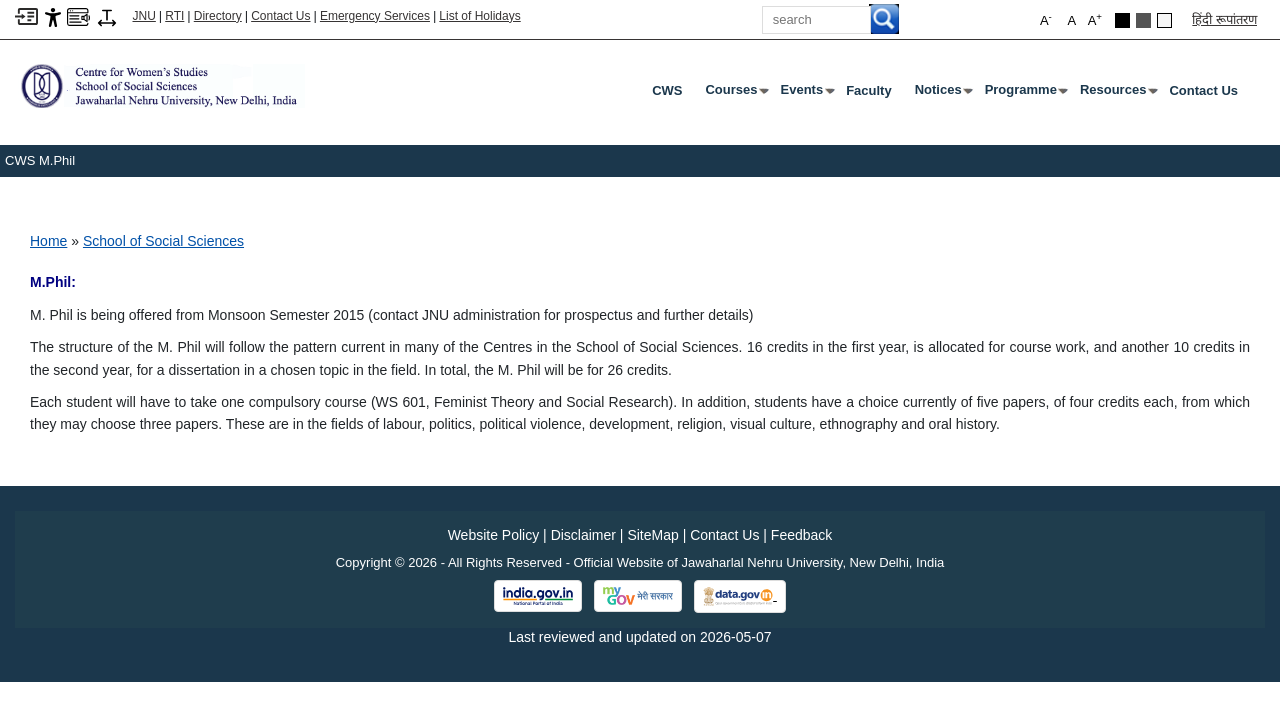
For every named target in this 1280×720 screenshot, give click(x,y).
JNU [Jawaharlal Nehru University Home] (144, 16)
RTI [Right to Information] (174, 16)
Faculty (869, 90)
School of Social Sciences (163, 241)
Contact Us (280, 16)
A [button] (1095, 19)
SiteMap (652, 535)
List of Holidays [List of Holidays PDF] (479, 16)
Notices (942, 94)
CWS (667, 90)
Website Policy (494, 535)
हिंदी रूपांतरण (1224, 19)
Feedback (801, 535)
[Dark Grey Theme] (1143, 20)
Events (806, 94)
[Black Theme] (1122, 20)
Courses (735, 94)
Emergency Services (375, 16)
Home (48, 241)
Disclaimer (583, 535)
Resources (1117, 94)
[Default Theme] (1164, 20)
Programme (1025, 94)
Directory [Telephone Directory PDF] (218, 16)
